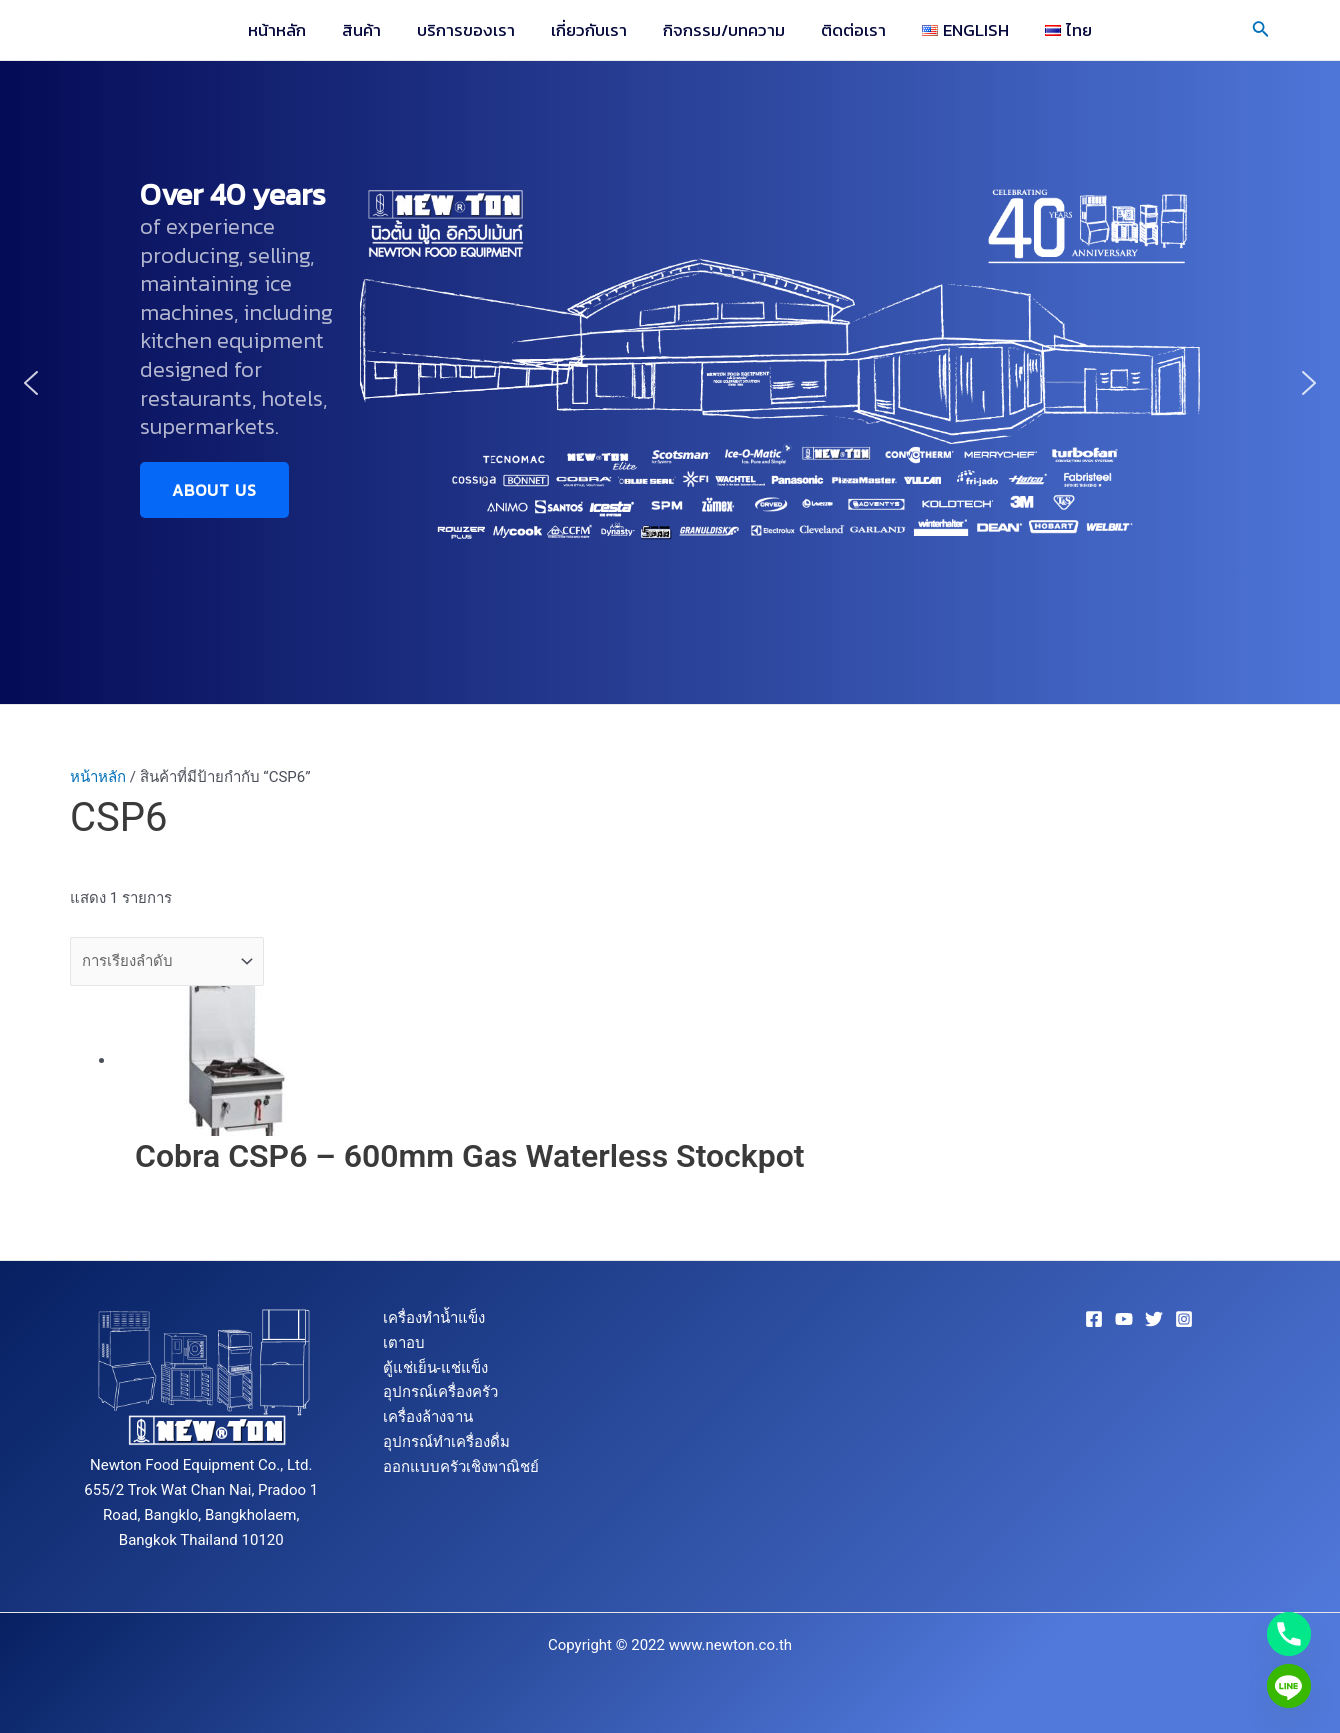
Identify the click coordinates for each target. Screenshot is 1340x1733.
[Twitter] (1154, 1319)
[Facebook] (1094, 1319)
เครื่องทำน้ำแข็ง (434, 1318)
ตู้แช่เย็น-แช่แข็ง (435, 1368)
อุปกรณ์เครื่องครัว (440, 1392)
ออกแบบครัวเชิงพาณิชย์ (461, 1467)
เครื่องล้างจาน (428, 1417)
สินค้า (366, 30)
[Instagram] (1184, 1319)
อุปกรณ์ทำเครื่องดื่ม (446, 1442)
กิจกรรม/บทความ (723, 30)
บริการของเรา (469, 30)
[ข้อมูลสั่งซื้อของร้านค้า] (167, 961)
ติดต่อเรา (850, 30)
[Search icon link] (1261, 30)
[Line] (1289, 1686)
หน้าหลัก (284, 30)
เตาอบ (404, 1343)
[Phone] (1289, 1634)
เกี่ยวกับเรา (590, 30)
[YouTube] (1124, 1319)
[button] (31, 383)
